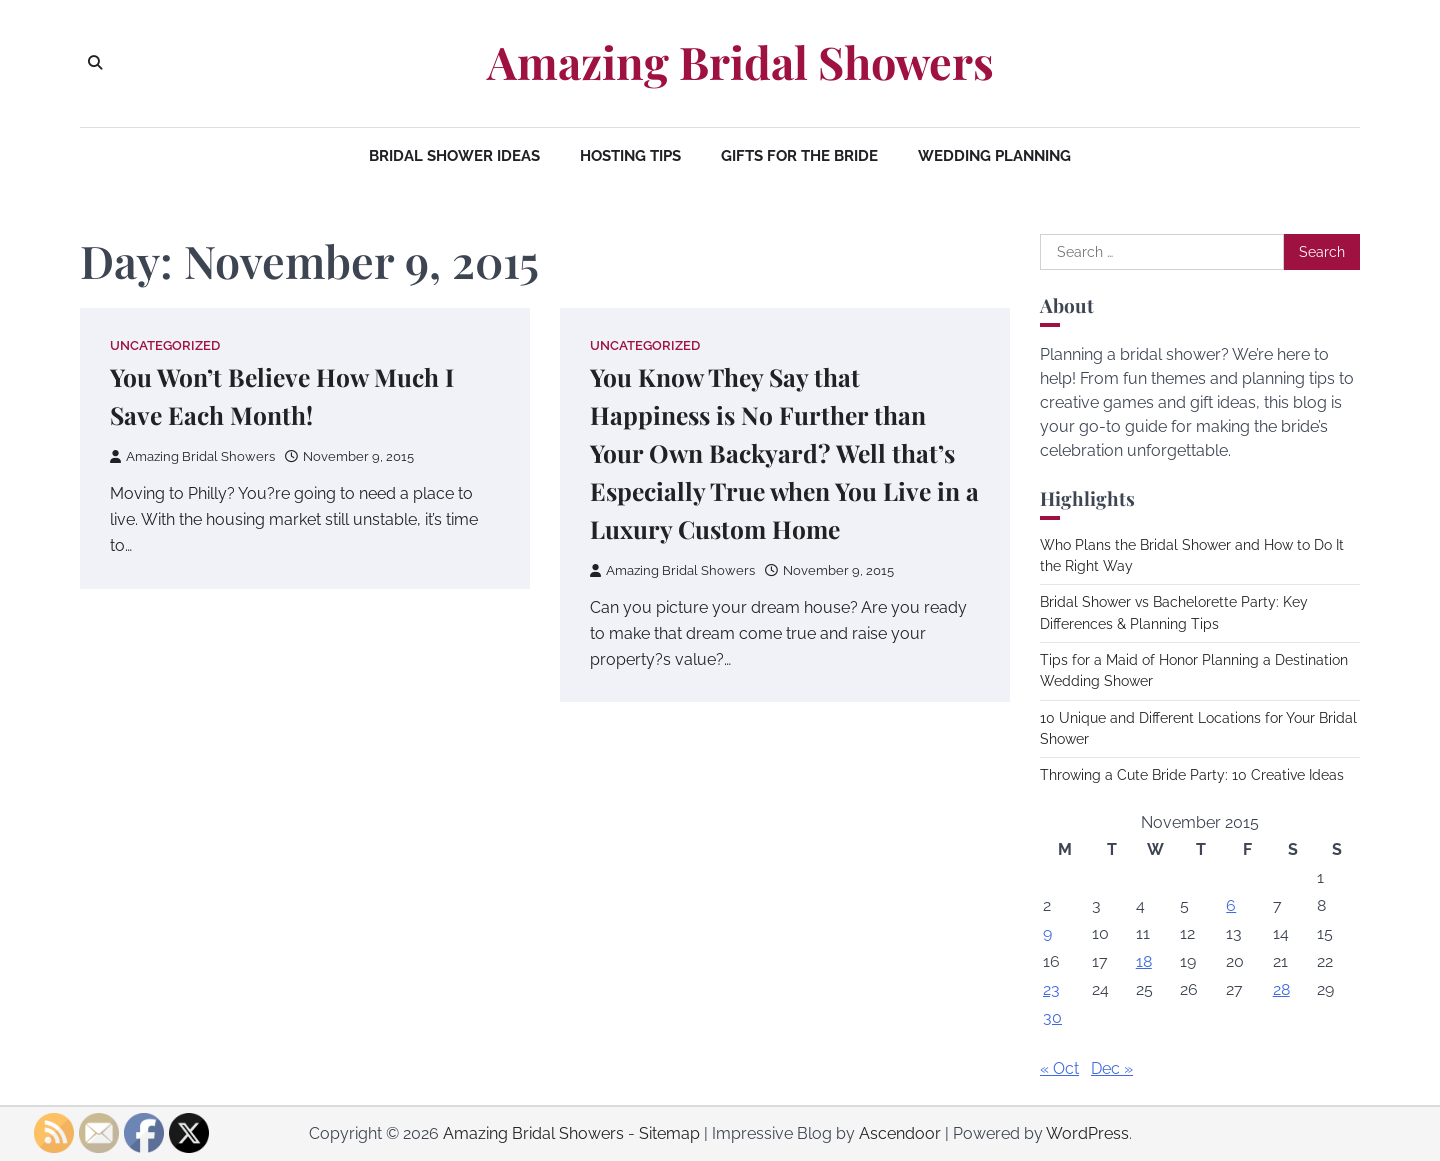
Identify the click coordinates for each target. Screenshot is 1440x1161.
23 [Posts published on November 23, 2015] (1051, 989)
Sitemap (669, 1133)
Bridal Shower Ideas (454, 156)
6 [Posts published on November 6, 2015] (1231, 905)
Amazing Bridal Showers (740, 62)
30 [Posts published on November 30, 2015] (1052, 1017)
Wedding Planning (994, 156)
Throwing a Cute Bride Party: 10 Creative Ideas (1192, 775)
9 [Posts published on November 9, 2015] (1047, 933)
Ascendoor (900, 1133)
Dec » (1112, 1068)
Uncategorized (165, 345)
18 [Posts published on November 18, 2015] (1144, 961)
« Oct (1059, 1068)
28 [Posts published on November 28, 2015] (1281, 989)
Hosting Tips (630, 156)
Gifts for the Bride (799, 156)
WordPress (1087, 1133)
